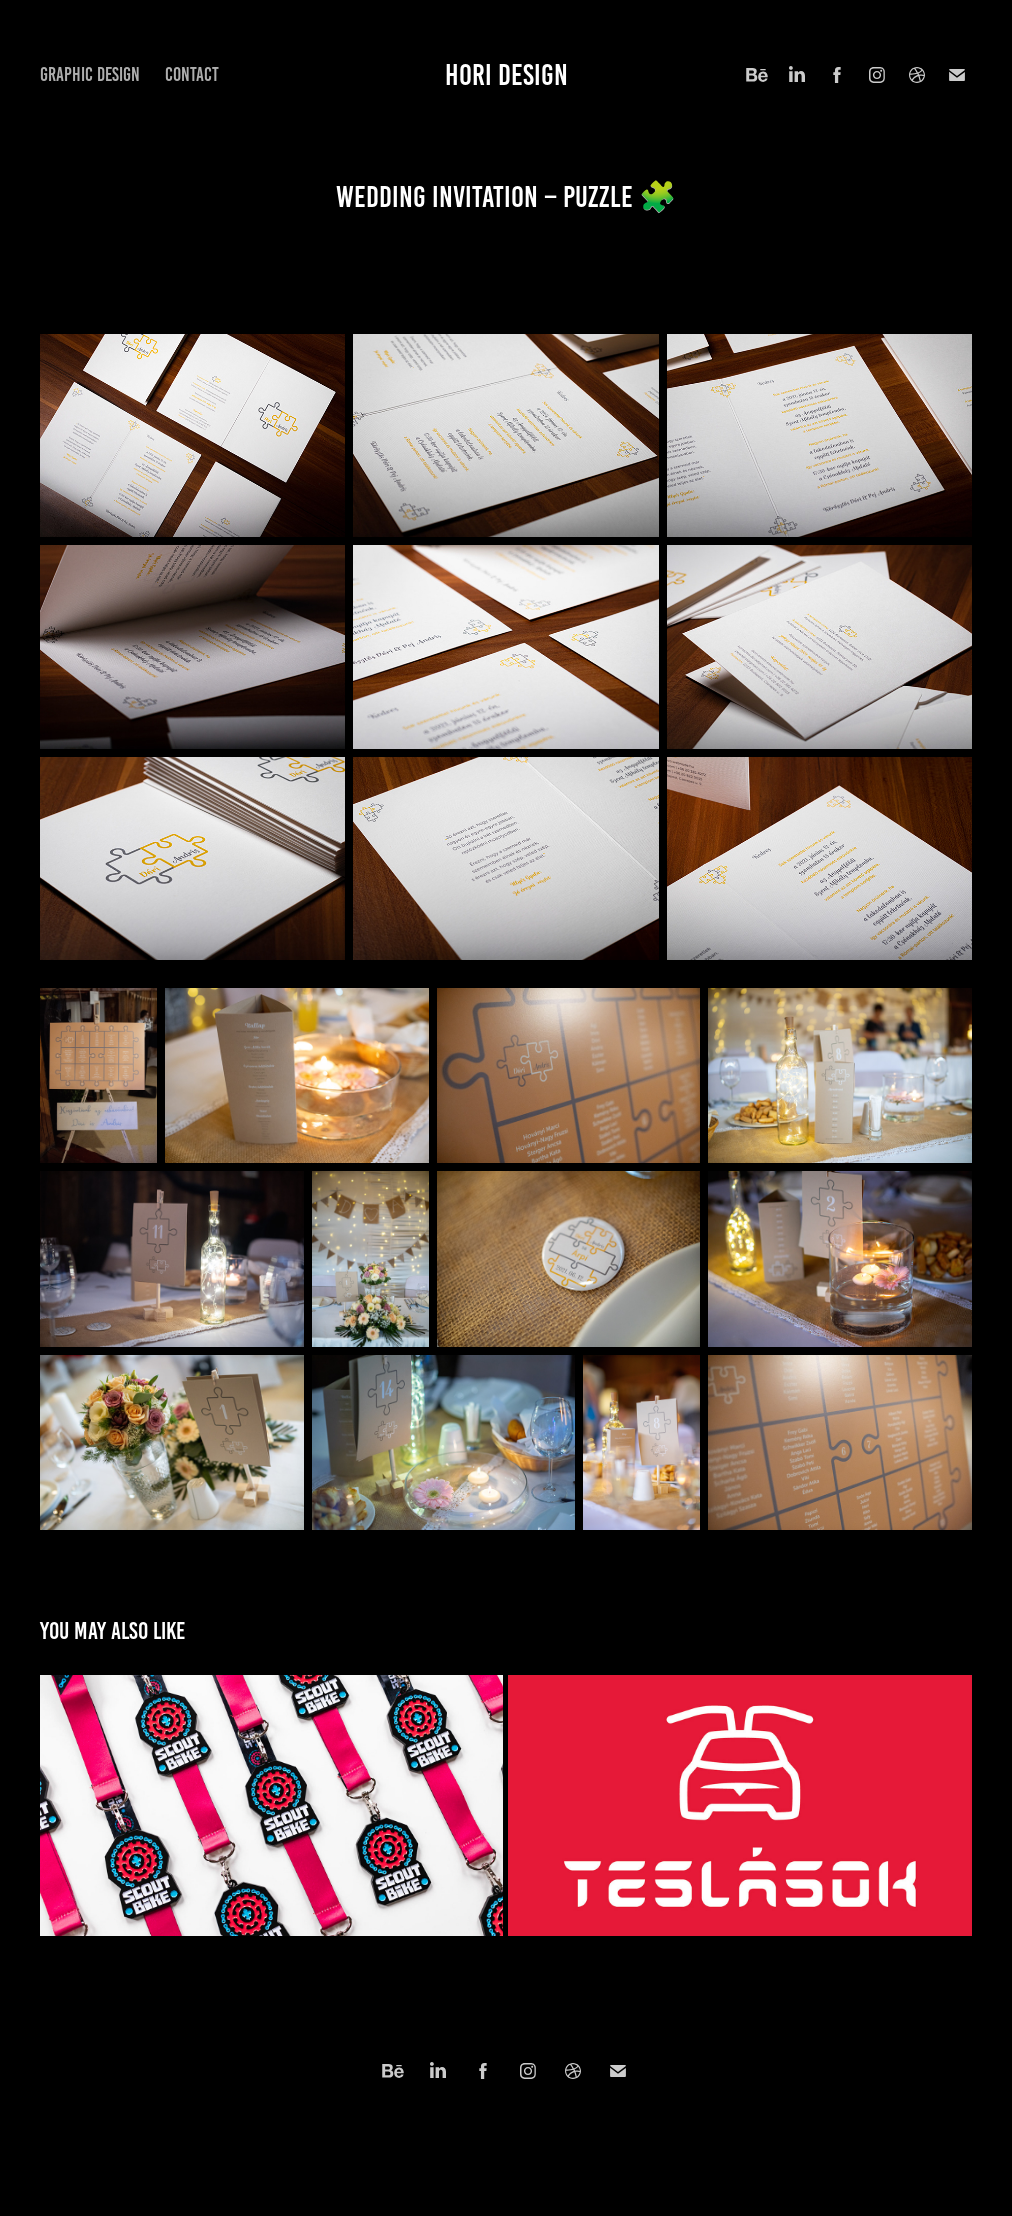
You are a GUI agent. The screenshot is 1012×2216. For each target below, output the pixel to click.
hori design (506, 75)
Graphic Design (90, 74)
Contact (192, 74)
